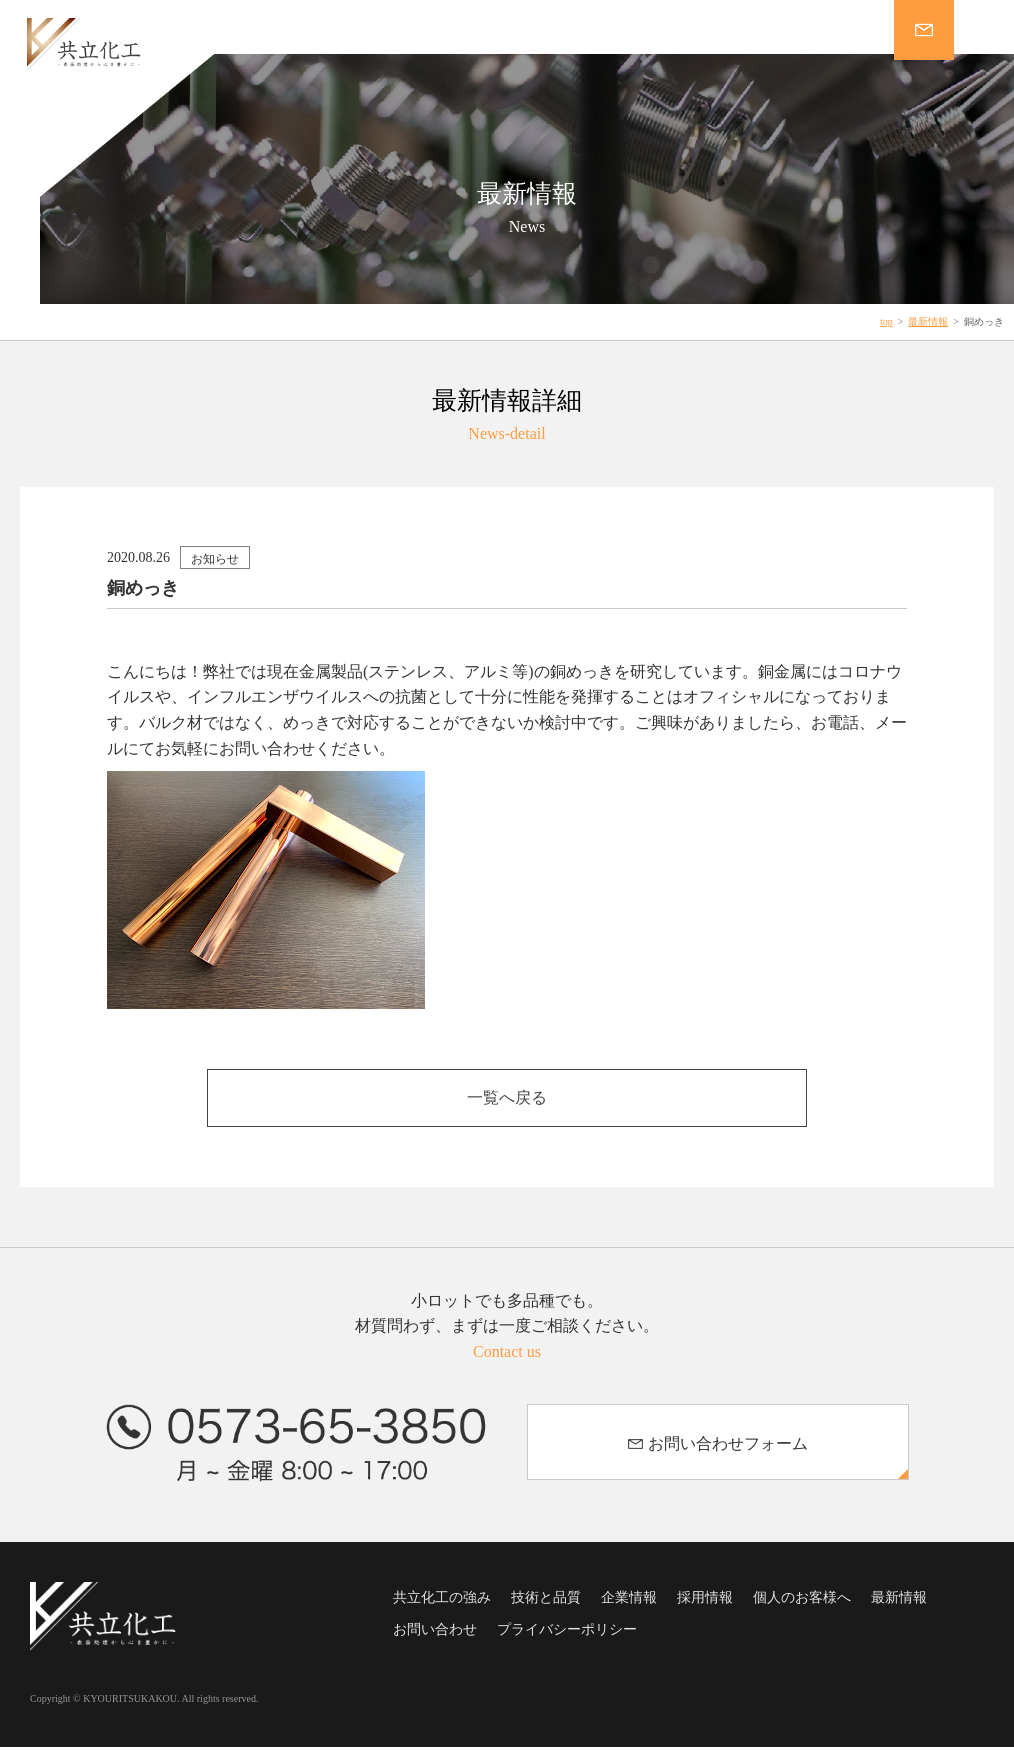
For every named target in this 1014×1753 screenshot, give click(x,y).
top (886, 327)
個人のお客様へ (802, 1603)
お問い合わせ (435, 1636)
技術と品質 (546, 1603)
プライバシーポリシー (567, 1636)
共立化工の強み (442, 1603)
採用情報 (705, 1603)
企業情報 (629, 1603)
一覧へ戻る (507, 1103)
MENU (984, 30)
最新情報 (928, 327)
